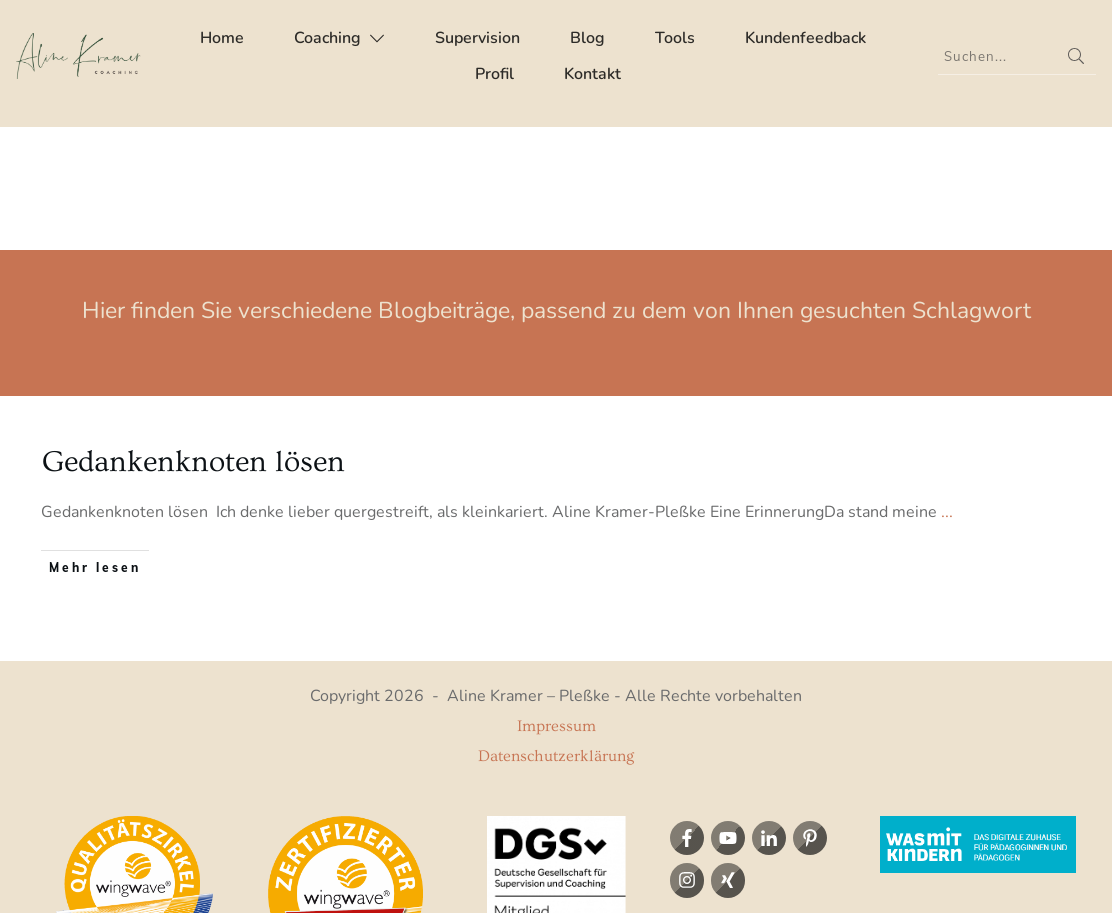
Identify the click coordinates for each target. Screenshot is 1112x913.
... (947, 389)
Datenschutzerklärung (556, 633)
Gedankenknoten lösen (193, 339)
